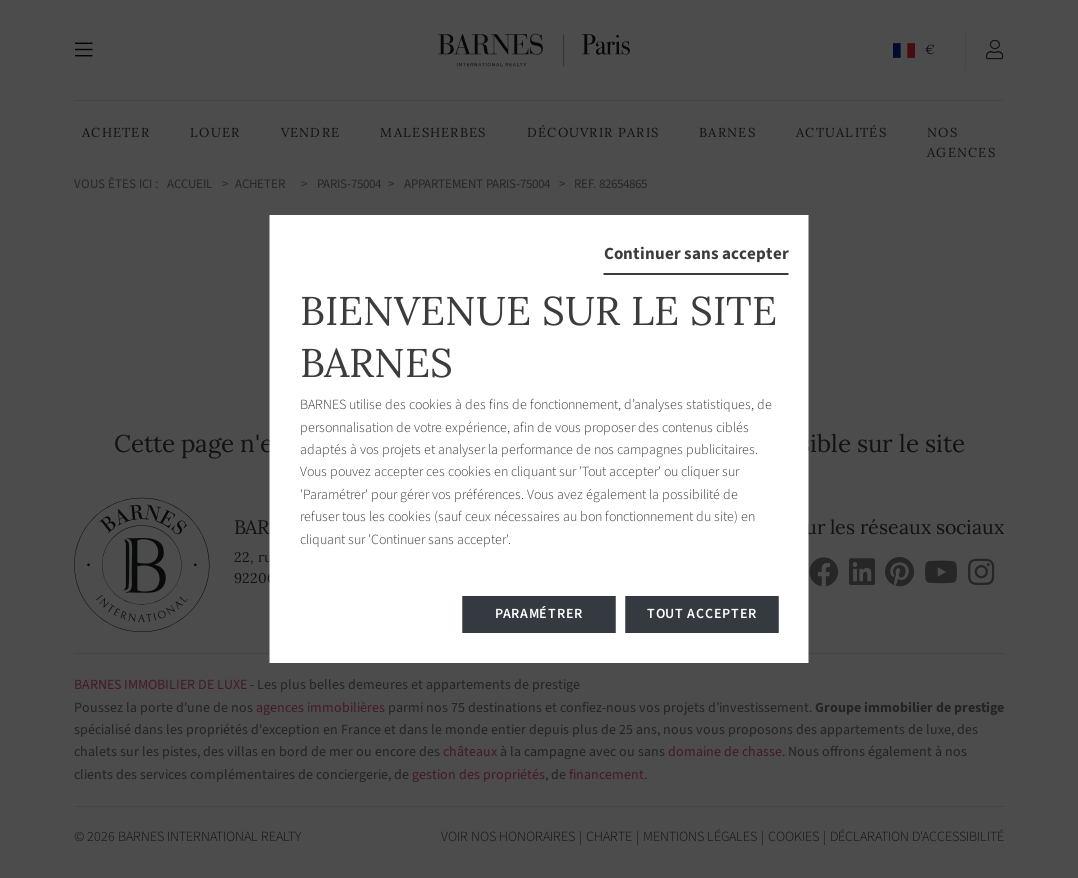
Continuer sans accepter (696, 254)
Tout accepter (702, 614)
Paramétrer (539, 614)
